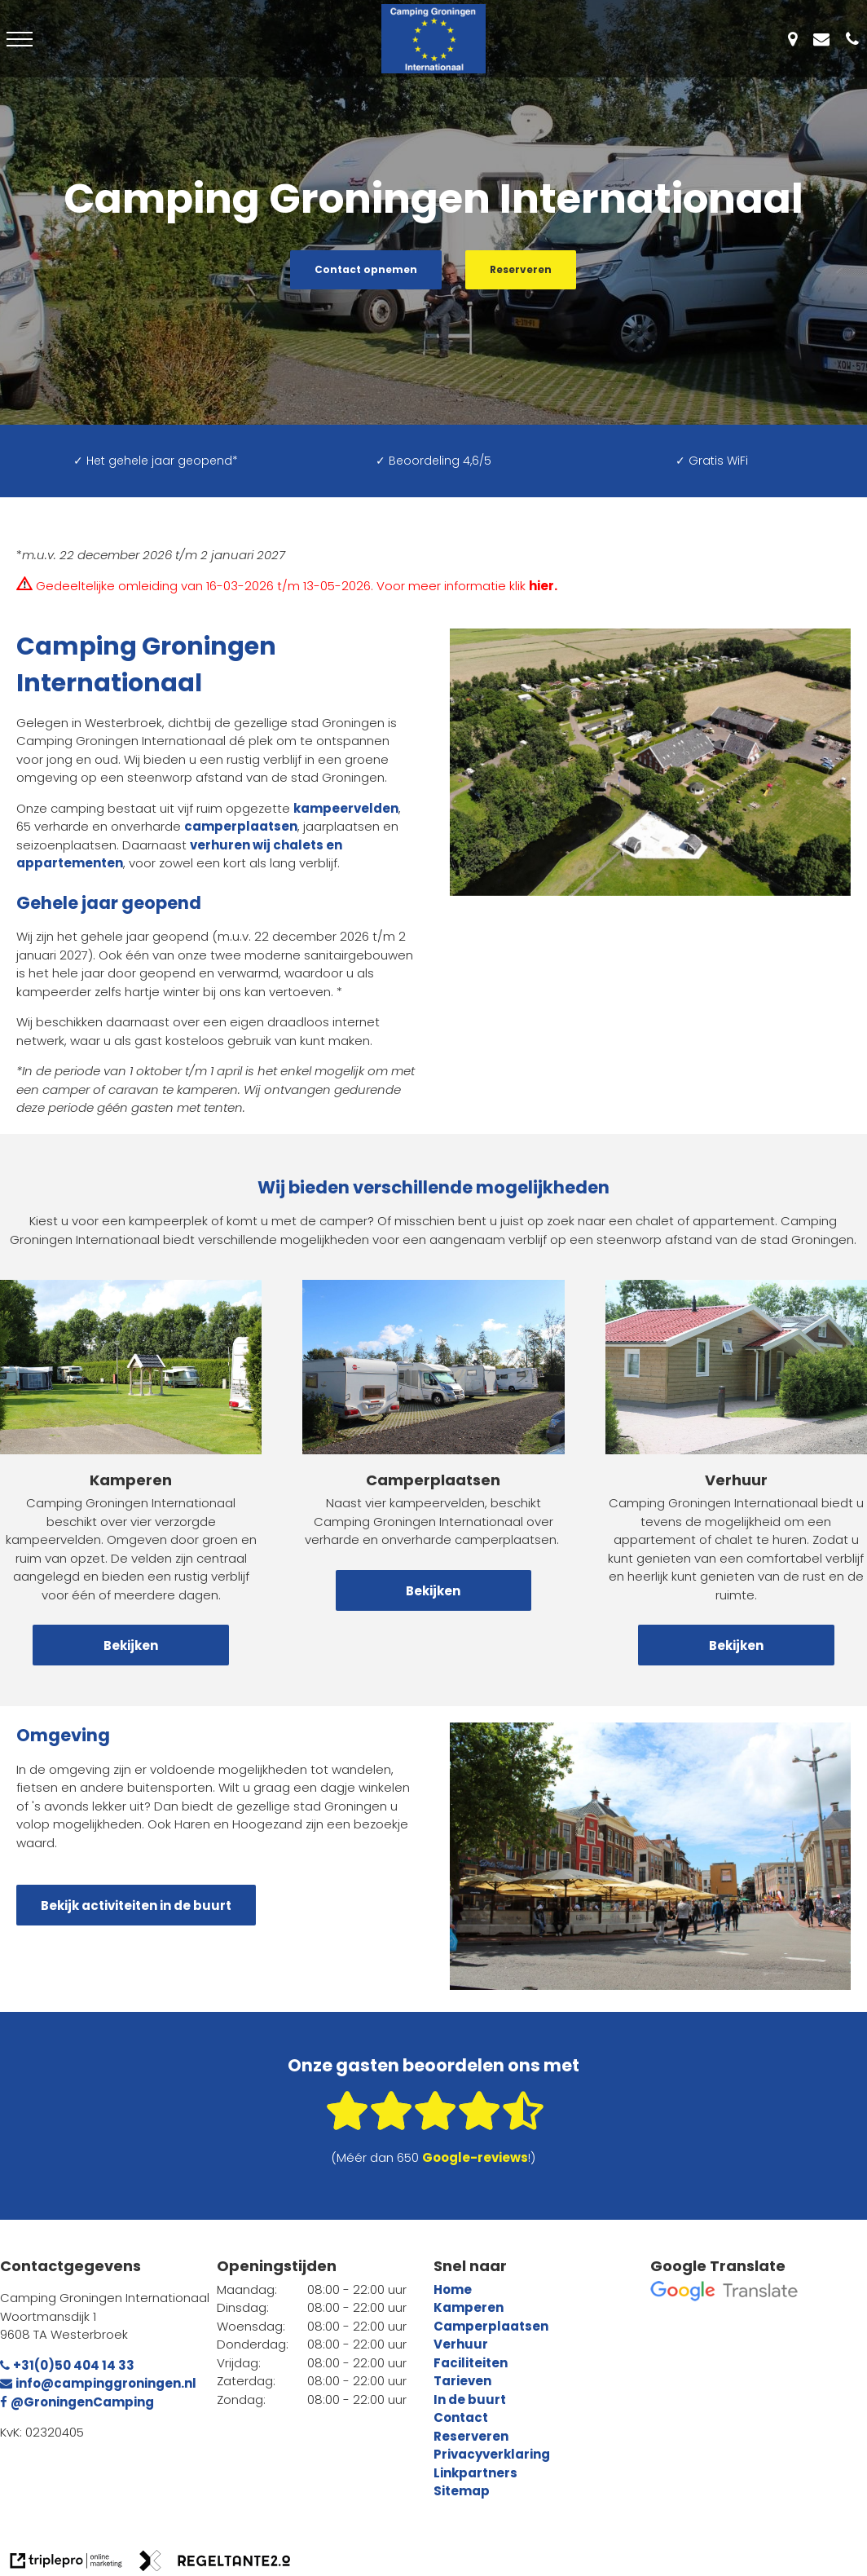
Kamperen (469, 2307)
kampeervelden (345, 808)
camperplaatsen (240, 826)
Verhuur (461, 2344)
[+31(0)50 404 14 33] (856, 39)
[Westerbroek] (796, 39)
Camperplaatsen (491, 2326)
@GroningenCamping (77, 2402)
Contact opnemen (366, 269)
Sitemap (462, 2490)
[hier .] (544, 585)
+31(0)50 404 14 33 (67, 2365)
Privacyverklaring (492, 2454)
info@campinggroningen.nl (98, 2383)
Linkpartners (475, 2472)
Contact (461, 2417)
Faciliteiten (471, 2362)
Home (453, 2289)
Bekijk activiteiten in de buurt (136, 1905)
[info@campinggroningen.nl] (825, 39)
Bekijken (130, 1645)
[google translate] (724, 2291)
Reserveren (521, 269)
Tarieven (462, 2380)
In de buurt (470, 2399)
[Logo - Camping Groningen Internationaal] (433, 38)
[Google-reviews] (475, 2157)
